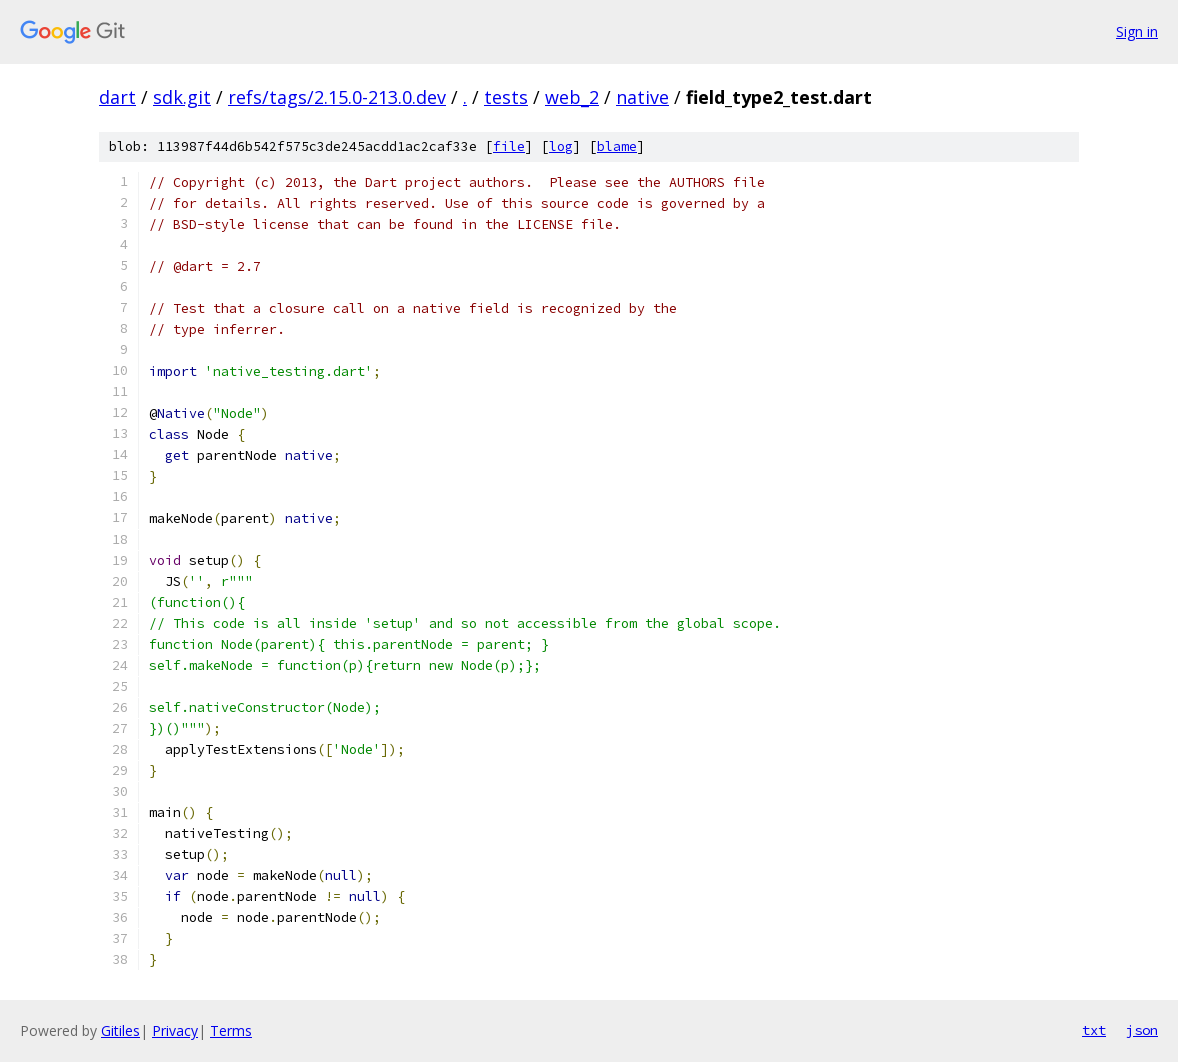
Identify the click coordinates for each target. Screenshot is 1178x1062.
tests (506, 97)
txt (1094, 1030)
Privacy (175, 1030)
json (1142, 1030)
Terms (231, 1030)
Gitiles (120, 1030)
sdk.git (182, 97)
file (509, 146)
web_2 (572, 97)
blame (617, 146)
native (642, 97)
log (561, 146)
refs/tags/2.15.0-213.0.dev (337, 97)
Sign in (1137, 31)
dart (117, 97)
